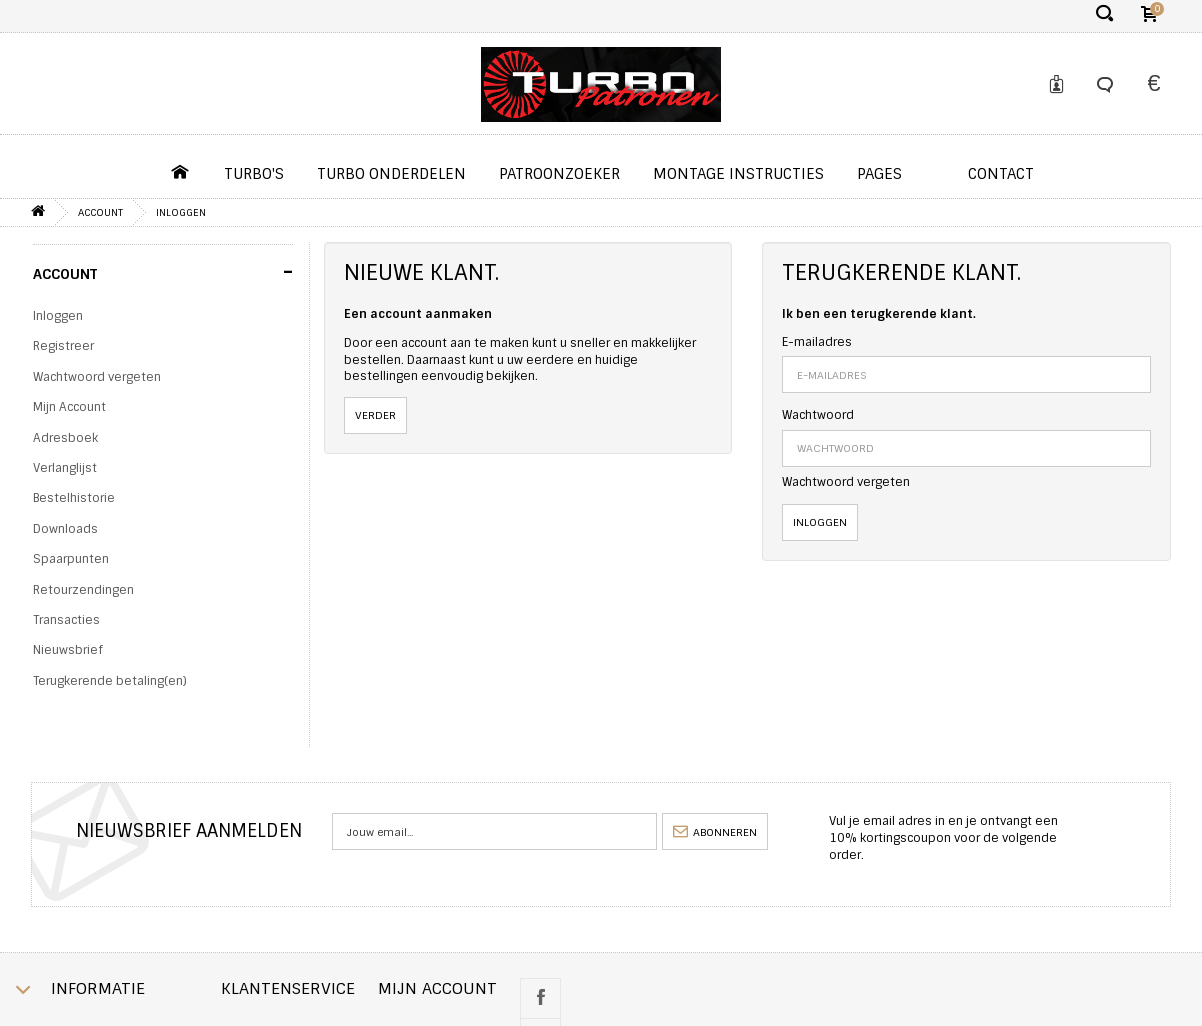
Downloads (65, 529)
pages (879, 174)
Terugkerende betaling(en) (110, 681)
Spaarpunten (71, 559)
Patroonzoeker (559, 174)
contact (1001, 174)
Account (100, 212)
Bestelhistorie (74, 498)
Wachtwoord (818, 415)
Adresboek (65, 438)
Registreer (63, 346)
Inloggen (181, 212)
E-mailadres (817, 342)
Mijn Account (69, 407)
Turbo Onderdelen (391, 174)
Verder (375, 415)
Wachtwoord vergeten (97, 377)
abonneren (715, 832)
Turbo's (254, 174)
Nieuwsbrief (67, 650)
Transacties (66, 620)
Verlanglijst (65, 468)
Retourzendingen (83, 590)
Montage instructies (738, 174)
